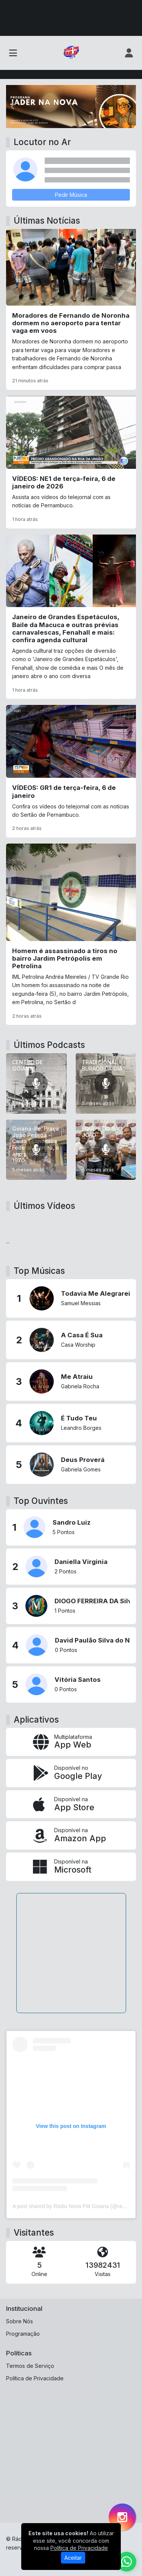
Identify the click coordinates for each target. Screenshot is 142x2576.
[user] (128, 53)
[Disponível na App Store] (71, 1804)
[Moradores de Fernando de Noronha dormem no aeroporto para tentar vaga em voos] (71, 309)
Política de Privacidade (35, 2378)
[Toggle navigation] (13, 53)
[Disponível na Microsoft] (71, 1867)
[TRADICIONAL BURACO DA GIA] (106, 1083)
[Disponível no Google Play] (71, 1773)
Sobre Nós (19, 2321)
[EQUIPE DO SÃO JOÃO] (106, 1150)
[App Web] (71, 1742)
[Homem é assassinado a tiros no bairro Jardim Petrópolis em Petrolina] (71, 934)
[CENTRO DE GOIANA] (36, 1083)
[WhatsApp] (126, 2561)
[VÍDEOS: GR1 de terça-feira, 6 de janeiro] (71, 771)
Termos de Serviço (30, 2366)
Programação (23, 2333)
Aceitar (73, 2557)
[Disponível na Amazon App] (71, 1835)
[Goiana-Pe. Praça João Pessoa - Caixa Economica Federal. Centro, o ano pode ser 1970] (36, 1150)
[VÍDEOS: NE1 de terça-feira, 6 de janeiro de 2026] (71, 462)
